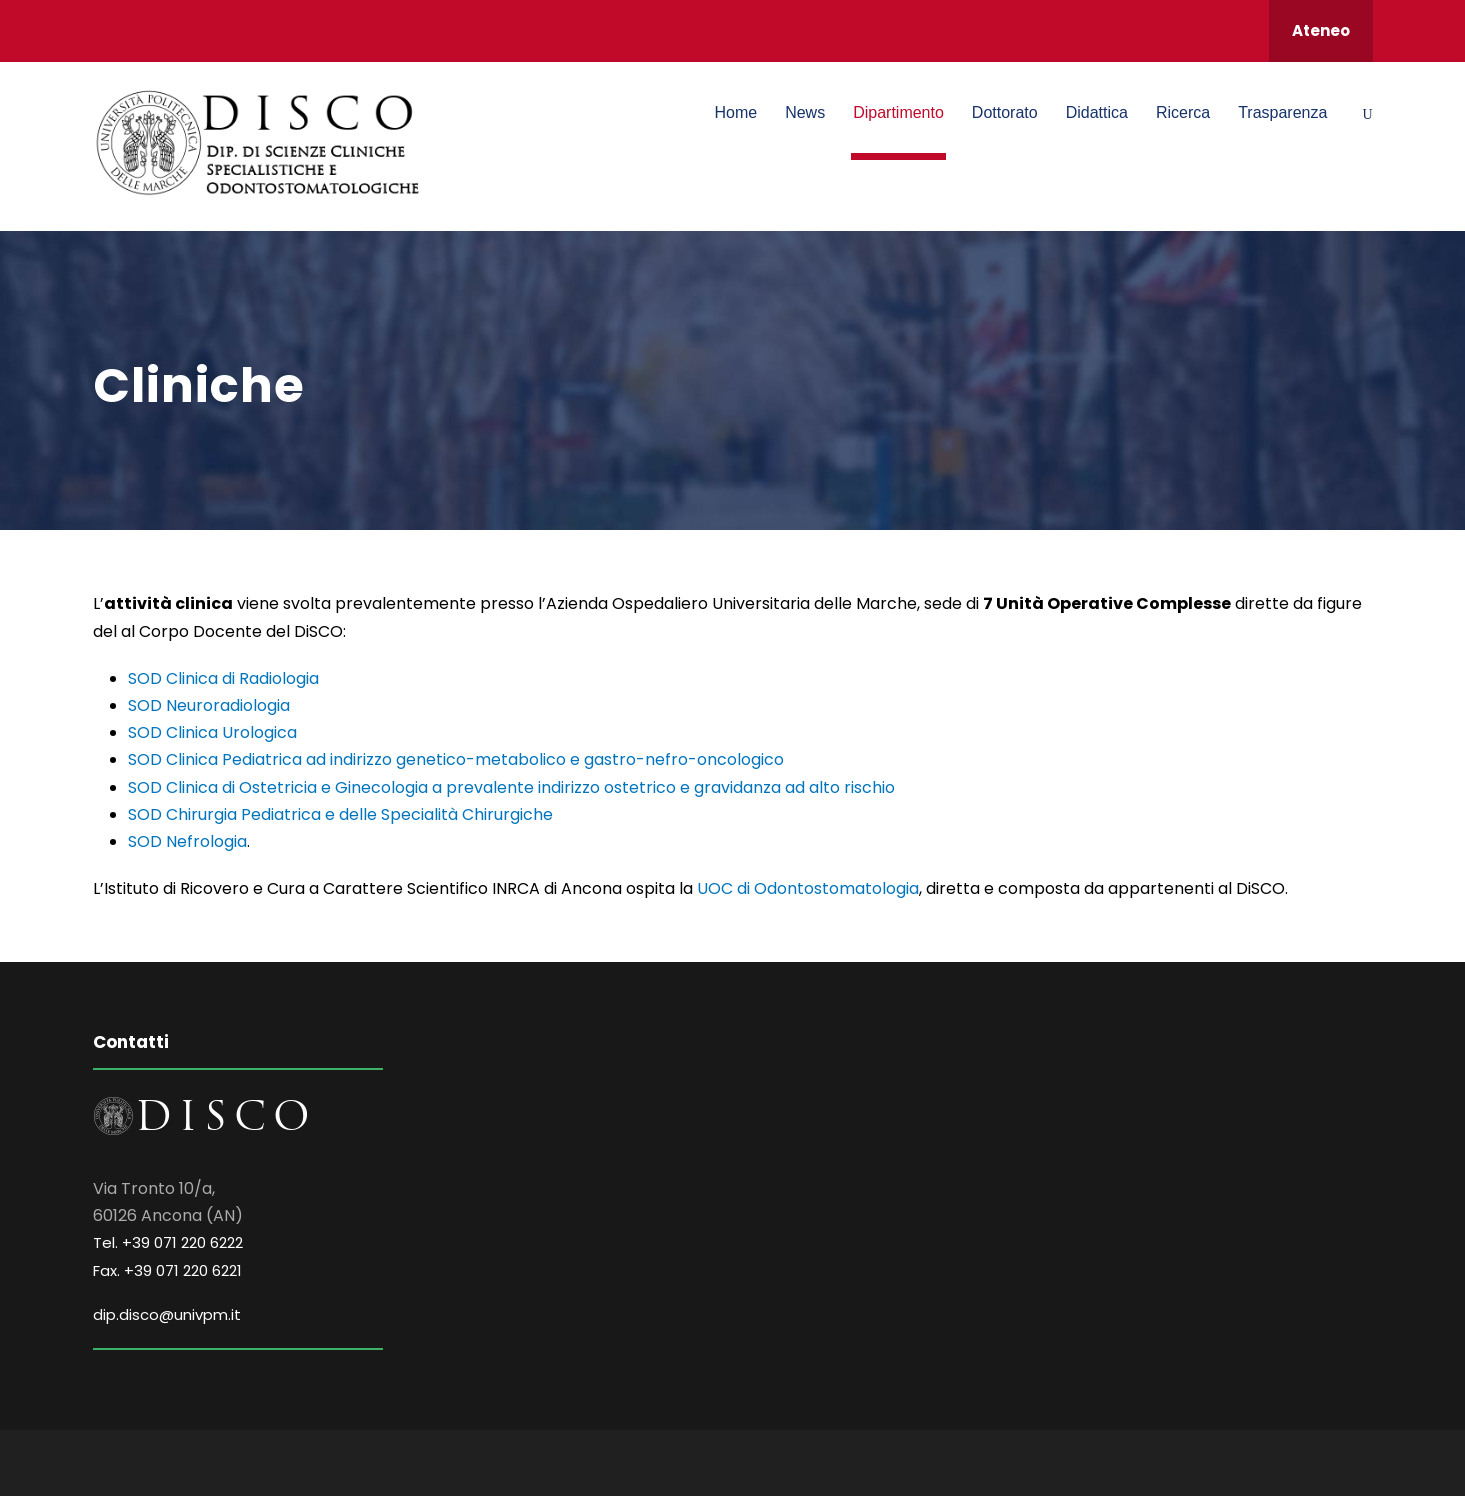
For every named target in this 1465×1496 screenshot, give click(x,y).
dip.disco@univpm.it (167, 1314)
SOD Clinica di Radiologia (223, 678)
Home (735, 112)
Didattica (1097, 112)
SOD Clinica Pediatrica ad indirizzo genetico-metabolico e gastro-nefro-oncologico (456, 759)
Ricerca (1183, 112)
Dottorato (1005, 112)
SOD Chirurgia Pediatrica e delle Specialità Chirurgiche (340, 814)
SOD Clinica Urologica (212, 732)
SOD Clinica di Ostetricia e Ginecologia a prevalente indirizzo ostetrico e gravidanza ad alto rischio (511, 787)
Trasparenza (1282, 112)
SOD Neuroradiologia (209, 705)
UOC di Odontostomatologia (808, 888)
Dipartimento (898, 112)
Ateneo (1321, 30)
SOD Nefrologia (187, 841)
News (805, 112)
